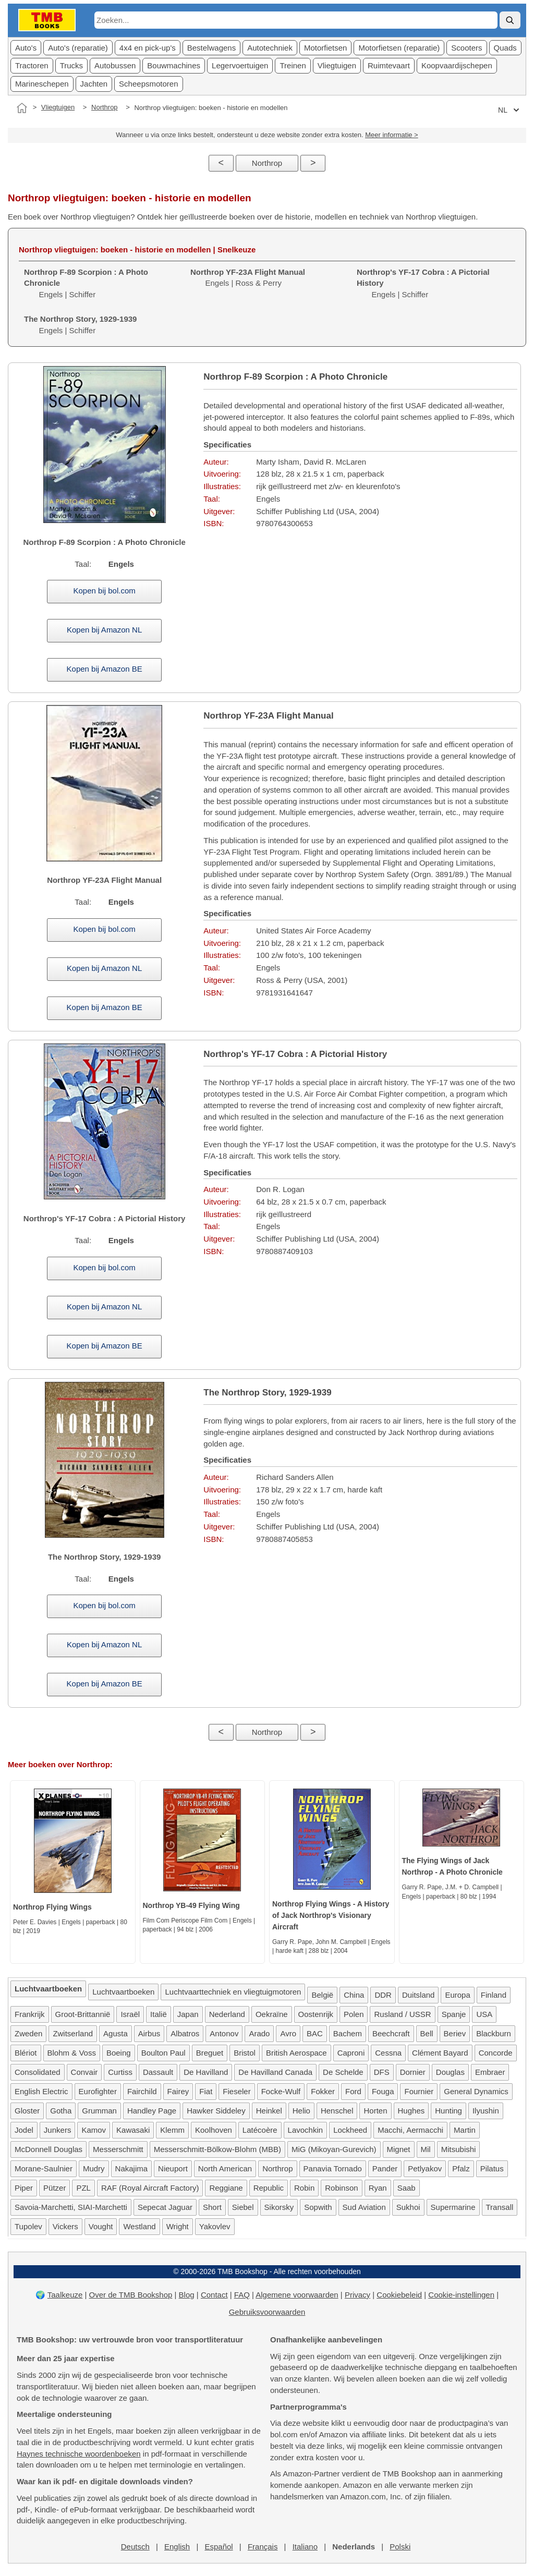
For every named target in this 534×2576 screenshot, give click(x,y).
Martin (465, 2129)
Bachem (347, 2033)
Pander (384, 2168)
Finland (493, 1994)
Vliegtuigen (337, 65)
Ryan (378, 2187)
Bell (426, 2033)
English (177, 2546)
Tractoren (31, 65)
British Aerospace (296, 2052)
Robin (304, 2187)
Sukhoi (408, 2207)
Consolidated (37, 2072)
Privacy (357, 2294)
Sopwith (318, 2207)
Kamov (93, 2129)
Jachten (94, 83)
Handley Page (151, 2110)
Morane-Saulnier (43, 2168)
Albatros (185, 2033)
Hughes (411, 2110)
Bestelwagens (211, 47)
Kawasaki (133, 2129)
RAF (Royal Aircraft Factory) (150, 2187)
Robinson (341, 2187)
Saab (406, 2187)
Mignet (398, 2149)
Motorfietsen (325, 47)
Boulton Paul (163, 2052)
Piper (24, 2187)
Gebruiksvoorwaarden (267, 2311)
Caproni (351, 2052)
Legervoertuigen (240, 65)
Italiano (305, 2546)
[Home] (22, 108)
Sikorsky (279, 2207)
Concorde (496, 2052)
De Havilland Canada (275, 2072)
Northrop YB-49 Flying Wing (191, 1905)
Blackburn (493, 2033)
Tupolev (28, 2226)
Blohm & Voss (71, 2052)
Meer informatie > (391, 135)
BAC (315, 2033)
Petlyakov (425, 2168)
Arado (259, 2033)
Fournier (418, 2091)
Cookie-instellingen (461, 2294)
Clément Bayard (440, 2052)
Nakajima (131, 2168)
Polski (400, 2546)
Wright (177, 2226)
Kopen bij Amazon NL (104, 629)
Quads (505, 47)
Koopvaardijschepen (456, 65)
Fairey (178, 2091)
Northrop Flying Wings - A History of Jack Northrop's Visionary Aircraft (330, 1915)
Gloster (27, 2110)
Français (263, 2546)
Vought (101, 2226)
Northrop (104, 107)
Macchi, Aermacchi (410, 2129)
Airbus (149, 2033)
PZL (83, 2187)
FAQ (242, 2294)
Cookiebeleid (399, 2294)
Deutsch (135, 2546)
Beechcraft (391, 2033)
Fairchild (142, 2091)
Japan (188, 2014)
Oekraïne (272, 2014)
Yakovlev (214, 2226)
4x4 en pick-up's (147, 47)
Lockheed (350, 2129)
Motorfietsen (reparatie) (399, 47)
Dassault (158, 2072)
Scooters (466, 47)
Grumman (99, 2110)
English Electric (41, 2091)
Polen (353, 2014)
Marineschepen (42, 83)
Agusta (115, 2033)
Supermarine (453, 2207)
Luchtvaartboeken (123, 1991)
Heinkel (269, 2110)
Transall (500, 2207)
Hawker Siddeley (216, 2110)
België (322, 1994)
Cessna (388, 2052)
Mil (426, 2149)
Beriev (455, 2033)
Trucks (71, 65)
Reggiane (225, 2187)
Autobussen (115, 65)
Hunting (448, 2110)
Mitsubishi (458, 2149)
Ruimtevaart (389, 65)
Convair (84, 2072)
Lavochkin (305, 2129)
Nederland (227, 2014)
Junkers (57, 2129)
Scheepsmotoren (148, 83)
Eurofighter (98, 2091)
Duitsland (418, 1994)
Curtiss (120, 2072)
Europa (457, 1994)
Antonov (224, 2033)
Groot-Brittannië (83, 2014)
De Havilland (206, 2072)
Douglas (450, 2072)
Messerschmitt (118, 2149)
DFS (382, 2072)
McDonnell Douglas (48, 2149)
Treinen (293, 65)
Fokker (323, 2091)
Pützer (54, 2187)
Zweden (28, 2033)
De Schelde (343, 2072)
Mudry (94, 2168)
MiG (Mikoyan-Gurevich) (334, 2149)
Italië (158, 2014)
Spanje (454, 2014)
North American (225, 2168)
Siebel (243, 2207)
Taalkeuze (65, 2294)
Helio (301, 2110)
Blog (187, 2294)
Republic (268, 2187)
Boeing (118, 2052)
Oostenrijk (316, 2014)
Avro (288, 2033)
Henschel (337, 2110)
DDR (383, 1994)
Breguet (210, 2052)
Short (212, 2207)
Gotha (60, 2110)
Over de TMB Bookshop (131, 2294)
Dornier (413, 2072)
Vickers (65, 2226)
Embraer (490, 2072)
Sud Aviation (364, 2207)
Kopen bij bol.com (105, 590)
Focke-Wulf (281, 2091)
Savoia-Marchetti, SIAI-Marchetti (71, 2207)
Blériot (26, 2052)
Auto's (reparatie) (78, 47)
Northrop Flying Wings (52, 1907)
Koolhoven (213, 2129)
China (354, 1994)
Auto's (26, 47)
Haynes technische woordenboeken (79, 2453)
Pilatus (492, 2168)
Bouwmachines (173, 65)
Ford (353, 2091)
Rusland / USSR (402, 2014)
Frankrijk (30, 2014)
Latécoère (259, 2129)
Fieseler (236, 2091)
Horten (375, 2110)
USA (484, 2014)
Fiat (205, 2091)
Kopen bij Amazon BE (104, 668)
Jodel (24, 2129)
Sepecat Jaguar (165, 2207)
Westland (139, 2226)
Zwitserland (73, 2033)
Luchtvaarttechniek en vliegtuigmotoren (233, 1991)
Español (218, 2546)
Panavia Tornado (333, 2168)
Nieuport (173, 2168)
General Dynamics (476, 2091)
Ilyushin (485, 2110)
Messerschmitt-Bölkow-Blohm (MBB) (217, 2149)
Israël (130, 2014)
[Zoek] (510, 20)
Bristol (245, 2052)
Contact (214, 2294)
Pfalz (460, 2168)
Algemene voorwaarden (297, 2294)
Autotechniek (270, 47)
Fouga (383, 2091)
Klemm (172, 2129)
